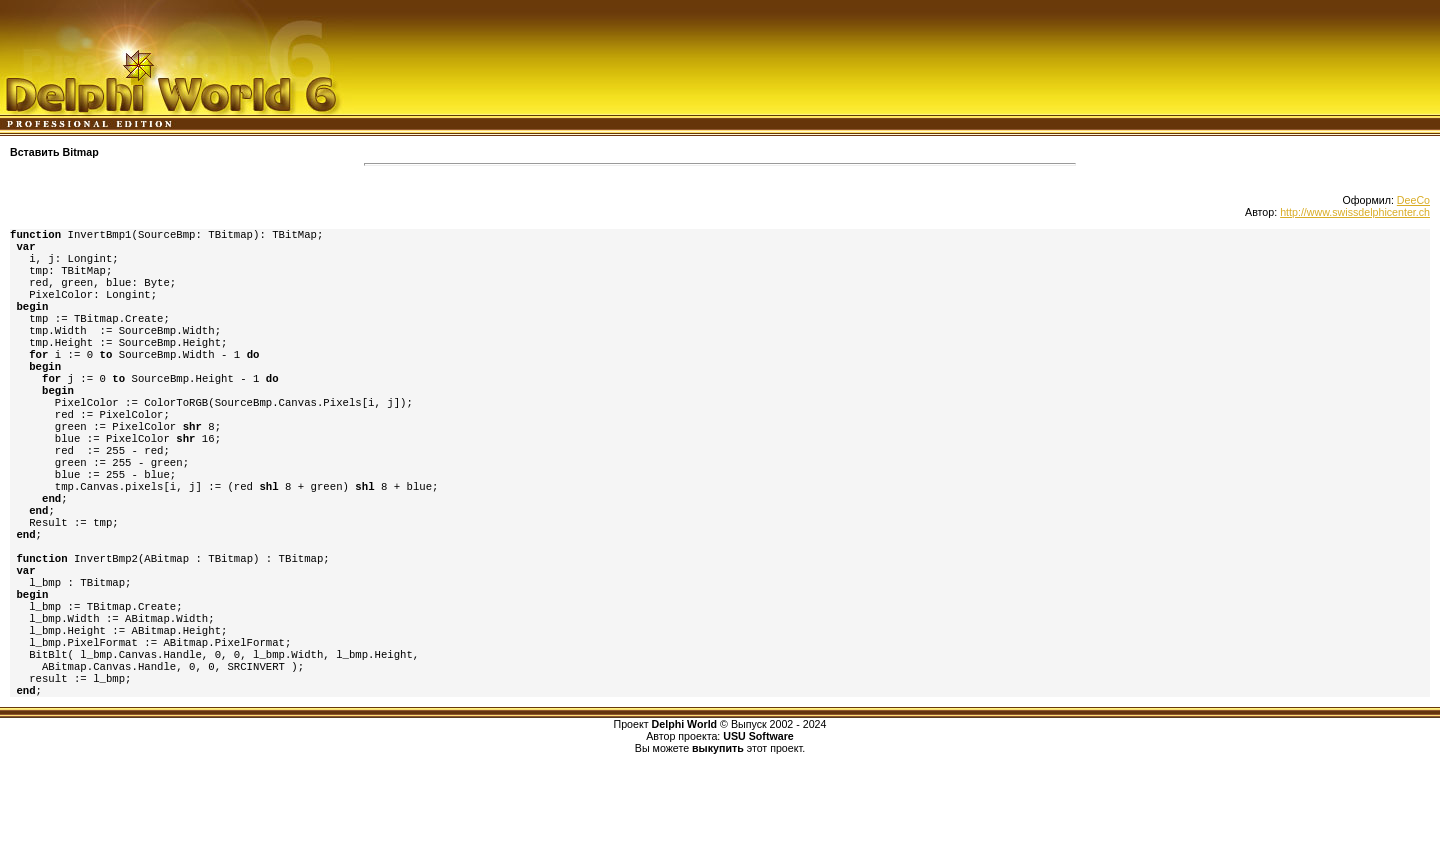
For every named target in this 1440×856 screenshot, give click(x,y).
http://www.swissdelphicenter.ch (1355, 212)
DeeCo (1413, 200)
